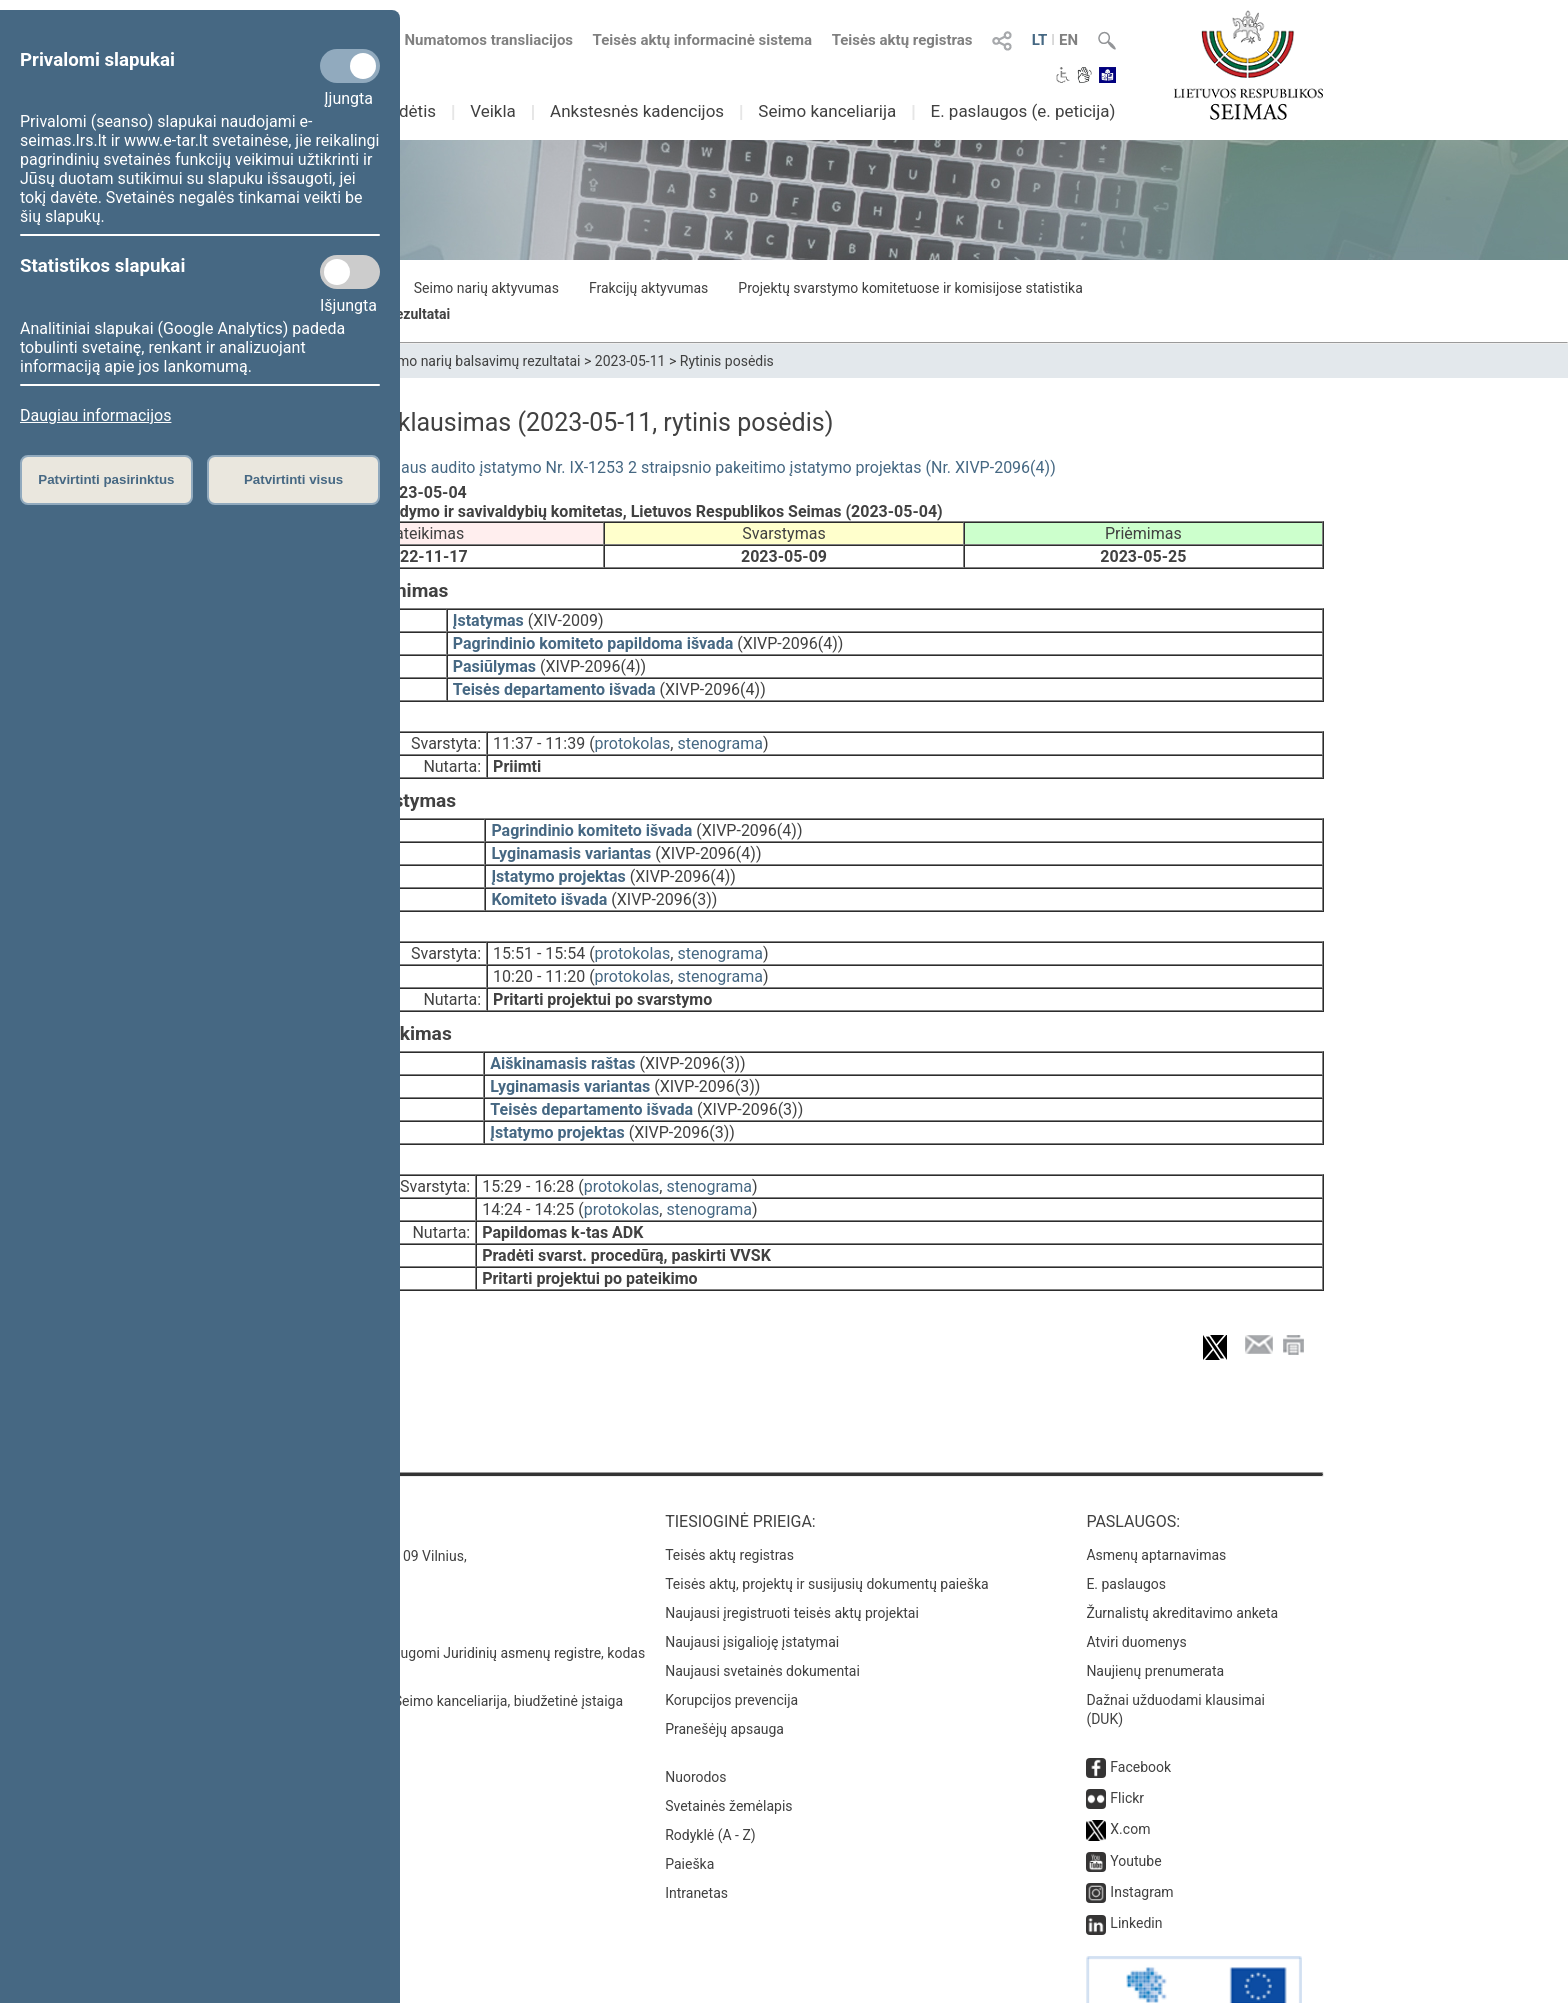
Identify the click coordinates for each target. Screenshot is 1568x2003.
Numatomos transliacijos (477, 40)
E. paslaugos (1126, 1528)
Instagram (1141, 1836)
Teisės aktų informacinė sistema (703, 40)
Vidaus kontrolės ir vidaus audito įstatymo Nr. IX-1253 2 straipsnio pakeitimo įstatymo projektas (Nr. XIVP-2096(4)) (650, 467)
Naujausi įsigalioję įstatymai (752, 1586)
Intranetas (696, 1837)
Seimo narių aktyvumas (486, 288)
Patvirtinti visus (293, 479)
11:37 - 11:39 (539, 729)
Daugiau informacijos (95, 415)
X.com (1130, 1773)
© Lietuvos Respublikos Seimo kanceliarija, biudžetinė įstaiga (433, 1645)
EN (1068, 40)
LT (1040, 40)
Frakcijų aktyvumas (648, 288)
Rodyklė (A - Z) (710, 1779)
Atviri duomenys (1136, 1586)
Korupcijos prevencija (731, 1644)
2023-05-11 (630, 361)
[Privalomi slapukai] (350, 66)
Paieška (689, 1808)
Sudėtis (408, 111)
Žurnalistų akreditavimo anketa (1182, 1557)
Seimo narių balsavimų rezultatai (479, 361)
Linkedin (1136, 1867)
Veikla (493, 111)
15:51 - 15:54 (539, 925)
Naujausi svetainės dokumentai (762, 1615)
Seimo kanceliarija (827, 111)
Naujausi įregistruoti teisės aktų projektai (792, 1557)
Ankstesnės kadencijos (637, 111)
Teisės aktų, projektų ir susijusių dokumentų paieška (826, 1528)
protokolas (633, 729)
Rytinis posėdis (727, 361)
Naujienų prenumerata (1155, 1615)
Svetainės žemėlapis (728, 1750)
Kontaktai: (288, 1465)
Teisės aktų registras (902, 40)
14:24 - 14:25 (528, 1167)
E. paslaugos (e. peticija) (1022, 111)
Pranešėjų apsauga (724, 1673)
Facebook (1140, 1711)
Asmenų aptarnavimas (1156, 1499)
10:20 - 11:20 (539, 948)
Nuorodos (695, 1721)
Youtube (1135, 1805)
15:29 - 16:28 (528, 1144)
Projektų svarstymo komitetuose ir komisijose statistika (910, 288)
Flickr (1127, 1742)
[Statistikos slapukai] (350, 272)
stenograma (719, 729)
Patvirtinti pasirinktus (106, 479)
